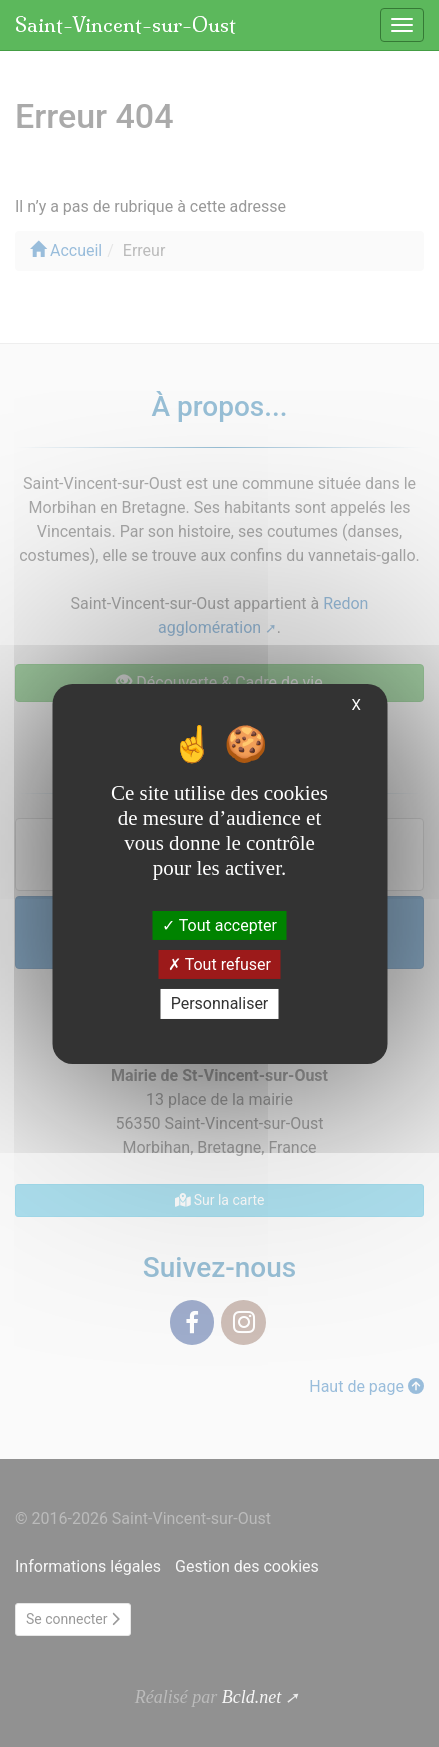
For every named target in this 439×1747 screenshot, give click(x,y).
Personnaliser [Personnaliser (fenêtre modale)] (220, 1003)
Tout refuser (219, 964)
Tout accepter (219, 925)
